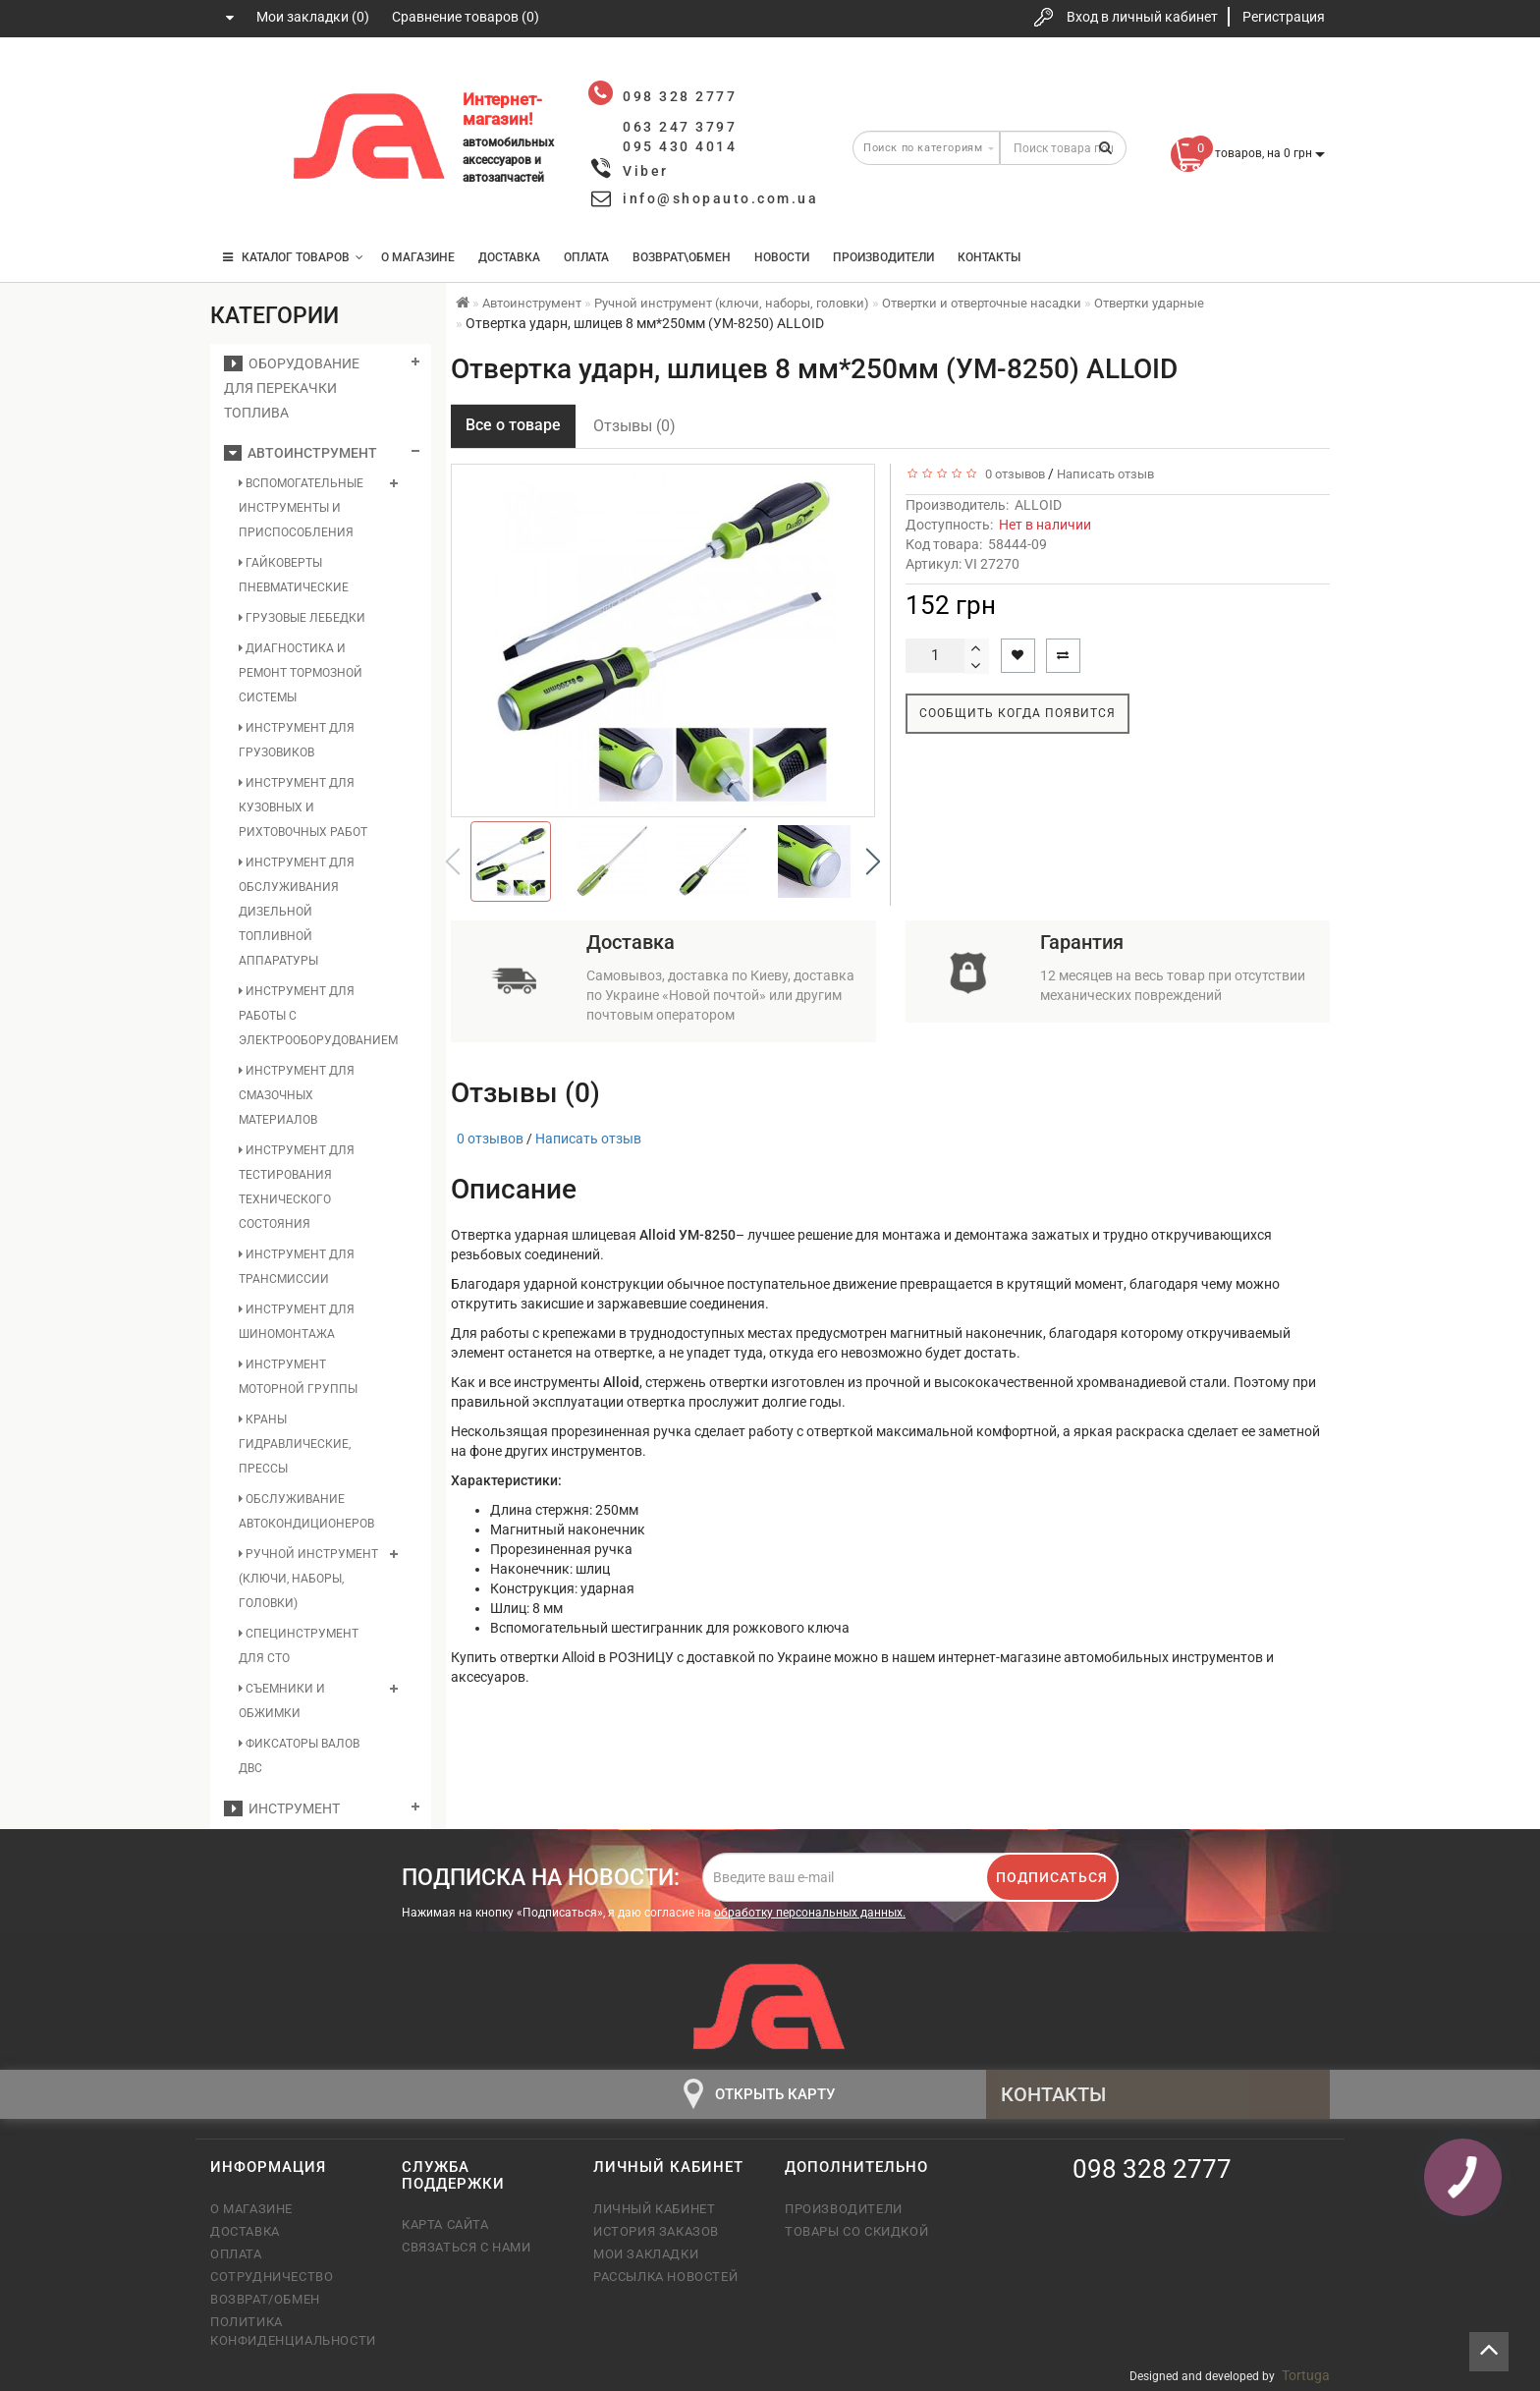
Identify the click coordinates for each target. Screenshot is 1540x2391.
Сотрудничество (271, 2276)
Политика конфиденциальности (291, 2330)
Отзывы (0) (634, 426)
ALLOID (1038, 505)
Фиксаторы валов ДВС (299, 1756)
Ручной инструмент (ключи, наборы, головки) (308, 1578)
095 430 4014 (244, 199)
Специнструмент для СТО (298, 1646)
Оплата (586, 257)
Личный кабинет (654, 2208)
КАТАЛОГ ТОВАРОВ (293, 257)
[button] (873, 861)
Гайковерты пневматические (294, 575)
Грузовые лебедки (302, 618)
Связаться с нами (466, 2247)
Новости (781, 257)
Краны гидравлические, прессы (295, 1444)
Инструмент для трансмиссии (297, 1267)
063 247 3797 (242, 140)
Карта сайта (445, 2224)
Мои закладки (645, 2254)
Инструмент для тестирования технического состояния (297, 1187)
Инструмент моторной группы (298, 1377)
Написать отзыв (1105, 474)
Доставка (509, 257)
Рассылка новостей (665, 2276)
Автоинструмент (300, 453)
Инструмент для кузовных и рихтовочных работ (303, 807)
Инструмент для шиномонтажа (297, 1322)
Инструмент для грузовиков (297, 740)
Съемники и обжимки (282, 1701)
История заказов (656, 2231)
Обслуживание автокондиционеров (306, 1511)
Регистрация (1283, 17)
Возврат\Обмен (681, 257)
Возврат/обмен (265, 2299)
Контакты (989, 257)
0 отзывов (1012, 474)
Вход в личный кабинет (1142, 17)
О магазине (418, 257)
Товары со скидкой (856, 2231)
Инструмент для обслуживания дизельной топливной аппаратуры (297, 912)
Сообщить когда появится (1017, 713)
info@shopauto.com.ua (720, 198)
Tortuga (1306, 2375)
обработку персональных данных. (810, 1912)
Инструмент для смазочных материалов (297, 1095)
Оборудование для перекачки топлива (291, 388)
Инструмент (282, 1808)
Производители (883, 257)
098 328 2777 (242, 81)
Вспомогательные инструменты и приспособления (301, 507)
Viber (646, 171)
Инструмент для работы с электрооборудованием (309, 1015)
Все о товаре (513, 425)
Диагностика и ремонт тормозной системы (300, 672)
